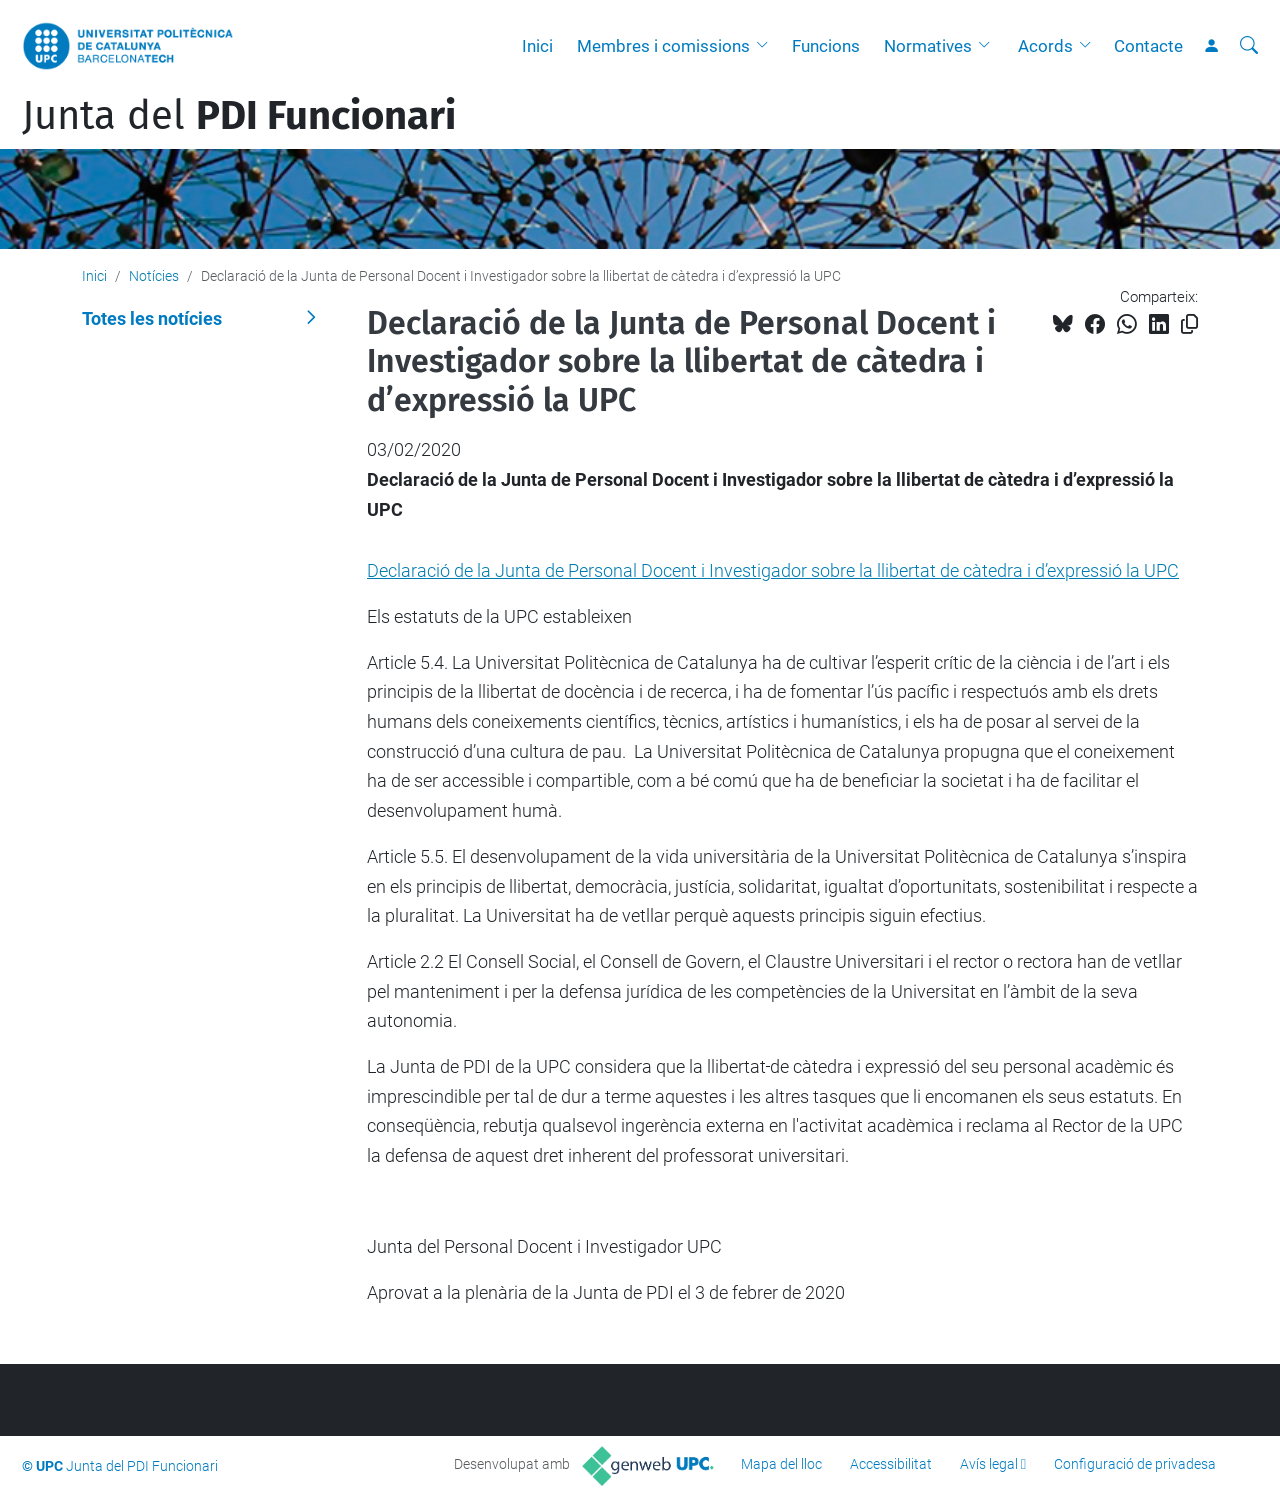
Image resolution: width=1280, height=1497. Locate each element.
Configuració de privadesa (1135, 1464)
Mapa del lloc (781, 1464)
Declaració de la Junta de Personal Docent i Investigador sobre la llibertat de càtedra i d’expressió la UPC (773, 570)
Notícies (154, 276)
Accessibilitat (891, 1464)
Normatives (928, 46)
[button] (767, 46)
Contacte (1148, 46)
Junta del (239, 116)
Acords (1045, 46)
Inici (537, 46)
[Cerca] (1249, 46)
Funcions (826, 46)
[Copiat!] (1189, 324)
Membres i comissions (663, 46)
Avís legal (989, 1464)
